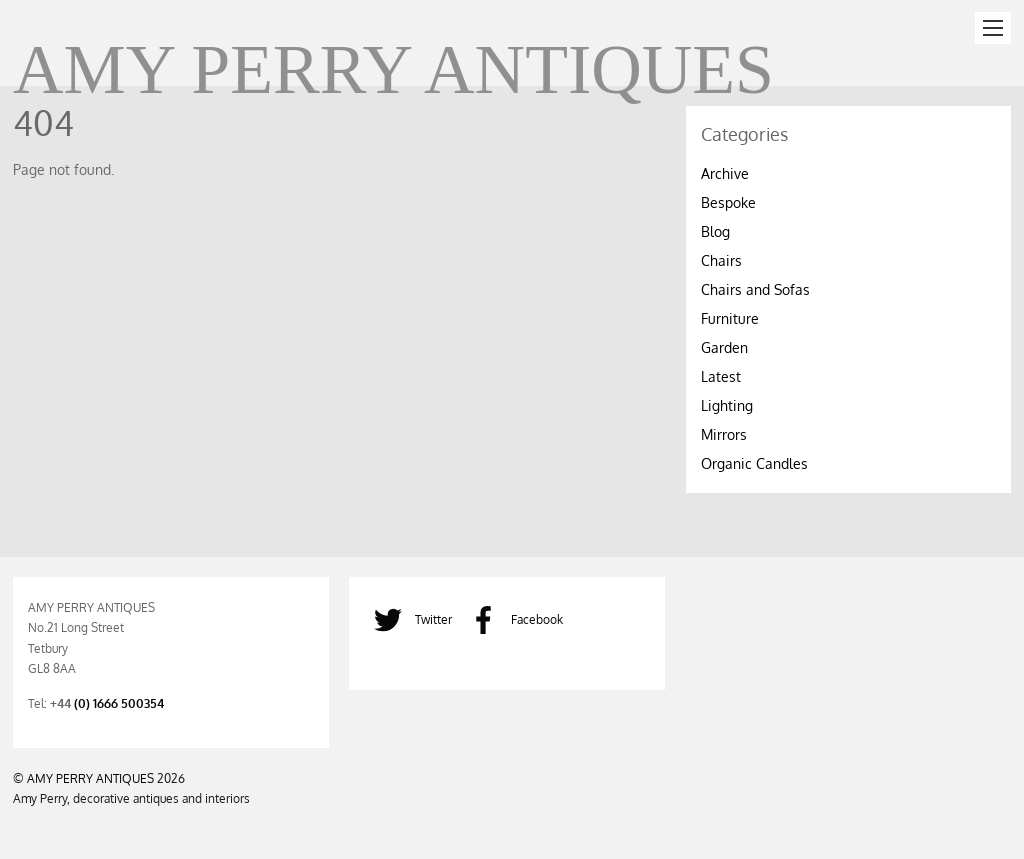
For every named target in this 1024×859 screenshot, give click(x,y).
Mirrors (724, 434)
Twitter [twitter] (408, 619)
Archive (725, 173)
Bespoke (728, 202)
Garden (724, 347)
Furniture (730, 318)
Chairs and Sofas (755, 289)
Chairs (721, 260)
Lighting (727, 405)
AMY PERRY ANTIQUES (90, 778)
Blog (715, 231)
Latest (721, 376)
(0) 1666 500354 (119, 703)
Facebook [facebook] (511, 619)
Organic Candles (754, 463)
